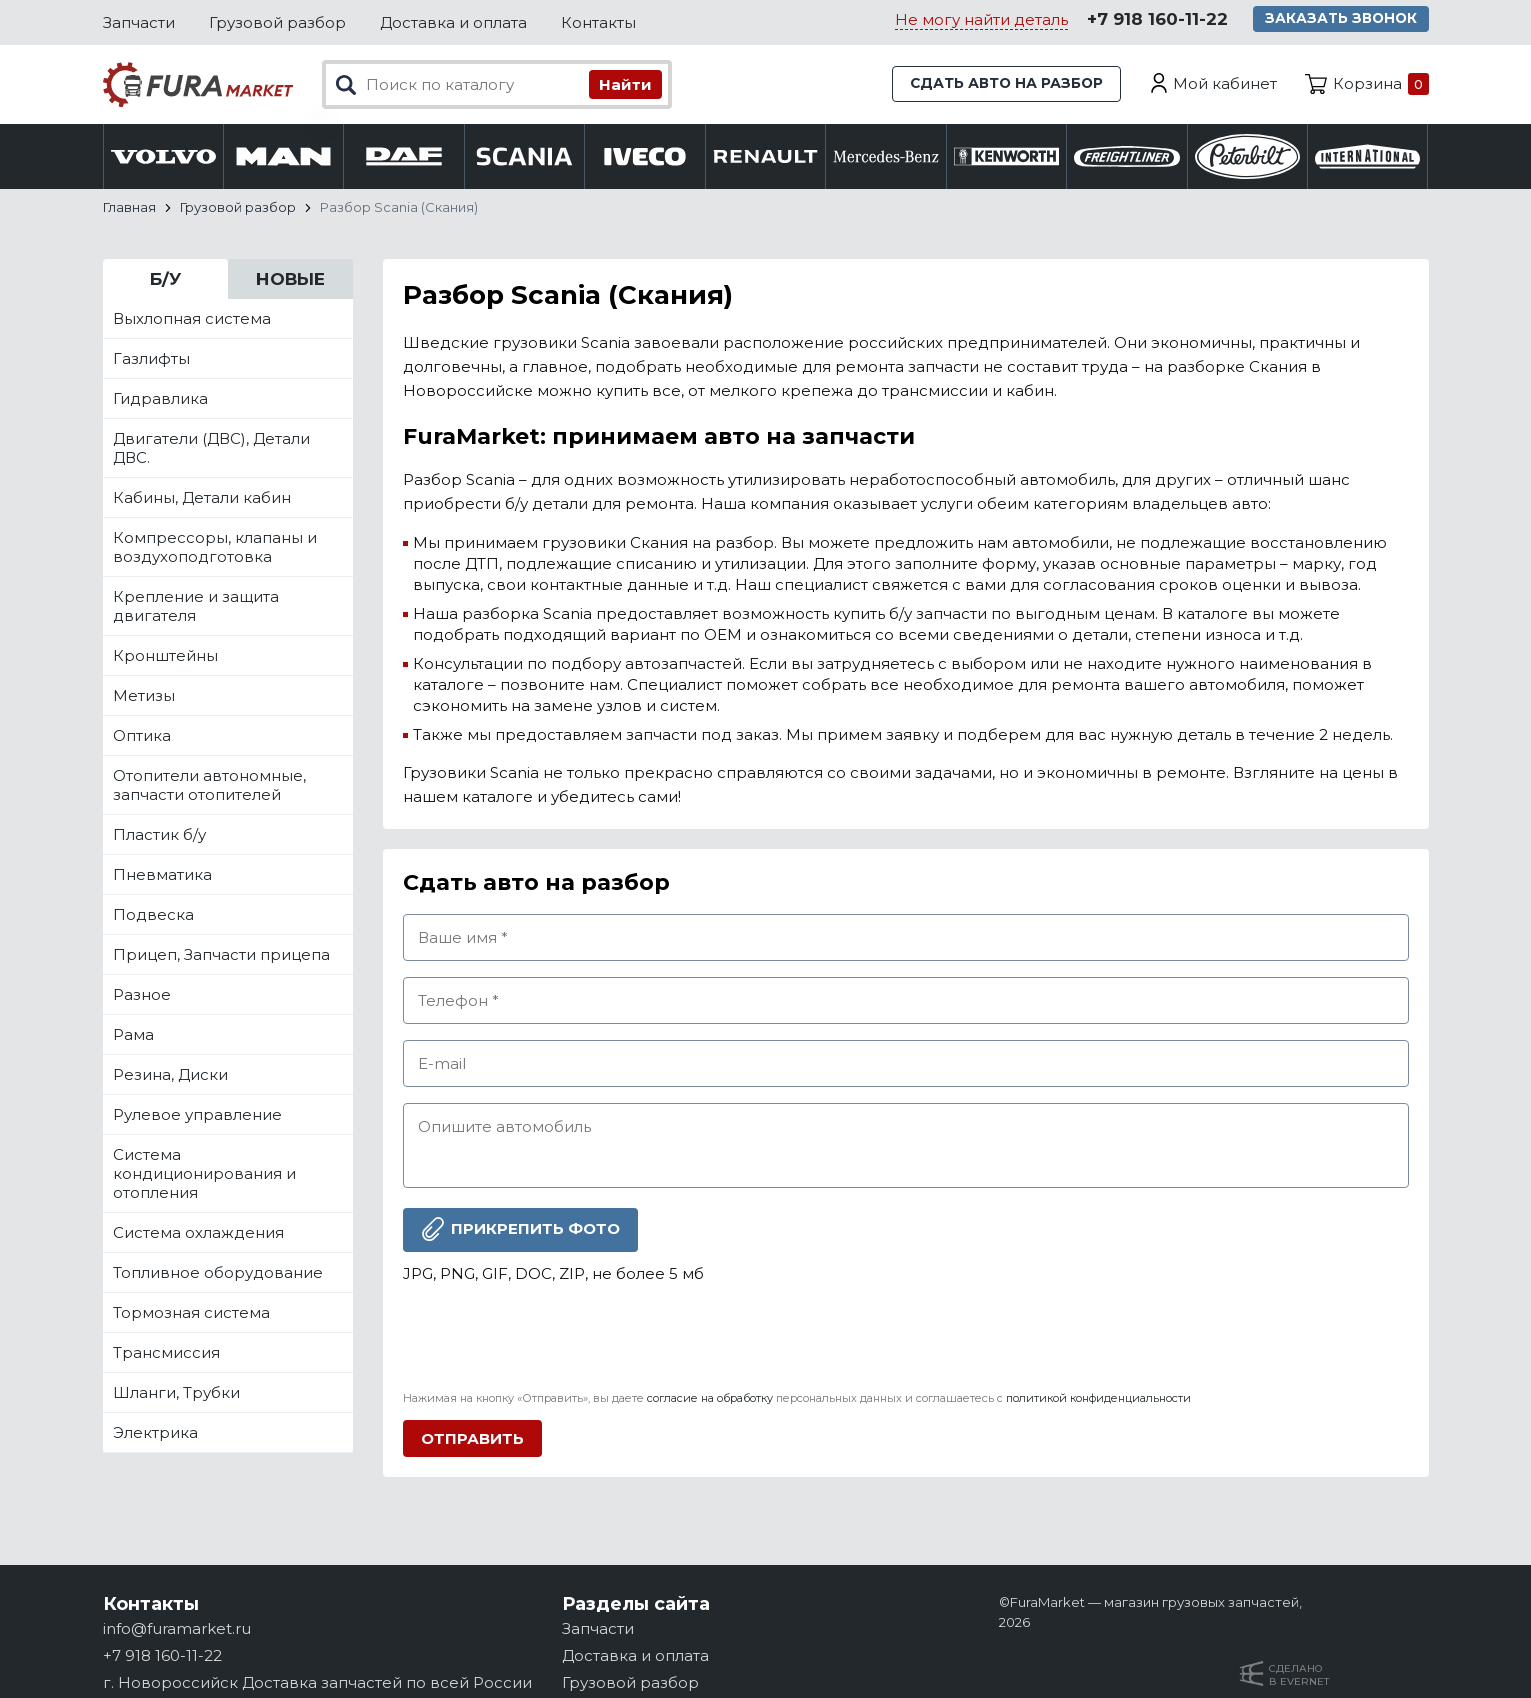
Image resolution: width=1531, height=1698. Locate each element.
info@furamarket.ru (177, 1628)
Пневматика (162, 874)
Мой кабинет (1225, 84)
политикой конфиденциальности (1098, 1398)
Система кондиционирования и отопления (204, 1173)
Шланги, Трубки (176, 1392)
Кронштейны (165, 655)
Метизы (144, 695)
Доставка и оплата (453, 22)
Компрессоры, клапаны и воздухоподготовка (215, 547)
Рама (133, 1034)
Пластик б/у (159, 834)
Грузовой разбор (277, 22)
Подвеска (153, 914)
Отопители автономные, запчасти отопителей (209, 785)
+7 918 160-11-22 (1156, 21)
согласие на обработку (710, 1398)
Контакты (598, 22)
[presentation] (555, 1338)
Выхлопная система (192, 318)
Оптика (142, 735)
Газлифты (151, 358)
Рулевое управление (197, 1114)
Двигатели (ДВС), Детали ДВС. (211, 448)
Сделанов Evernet (1299, 1675)
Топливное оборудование (218, 1272)
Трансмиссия (166, 1352)
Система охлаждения (198, 1232)
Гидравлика (160, 398)
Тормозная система (191, 1312)
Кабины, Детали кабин (202, 497)
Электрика (155, 1432)
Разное (142, 994)
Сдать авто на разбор (999, 84)
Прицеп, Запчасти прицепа (221, 954)
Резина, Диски (170, 1074)
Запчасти (139, 22)
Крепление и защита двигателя (196, 606)
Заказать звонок (1345, 20)
